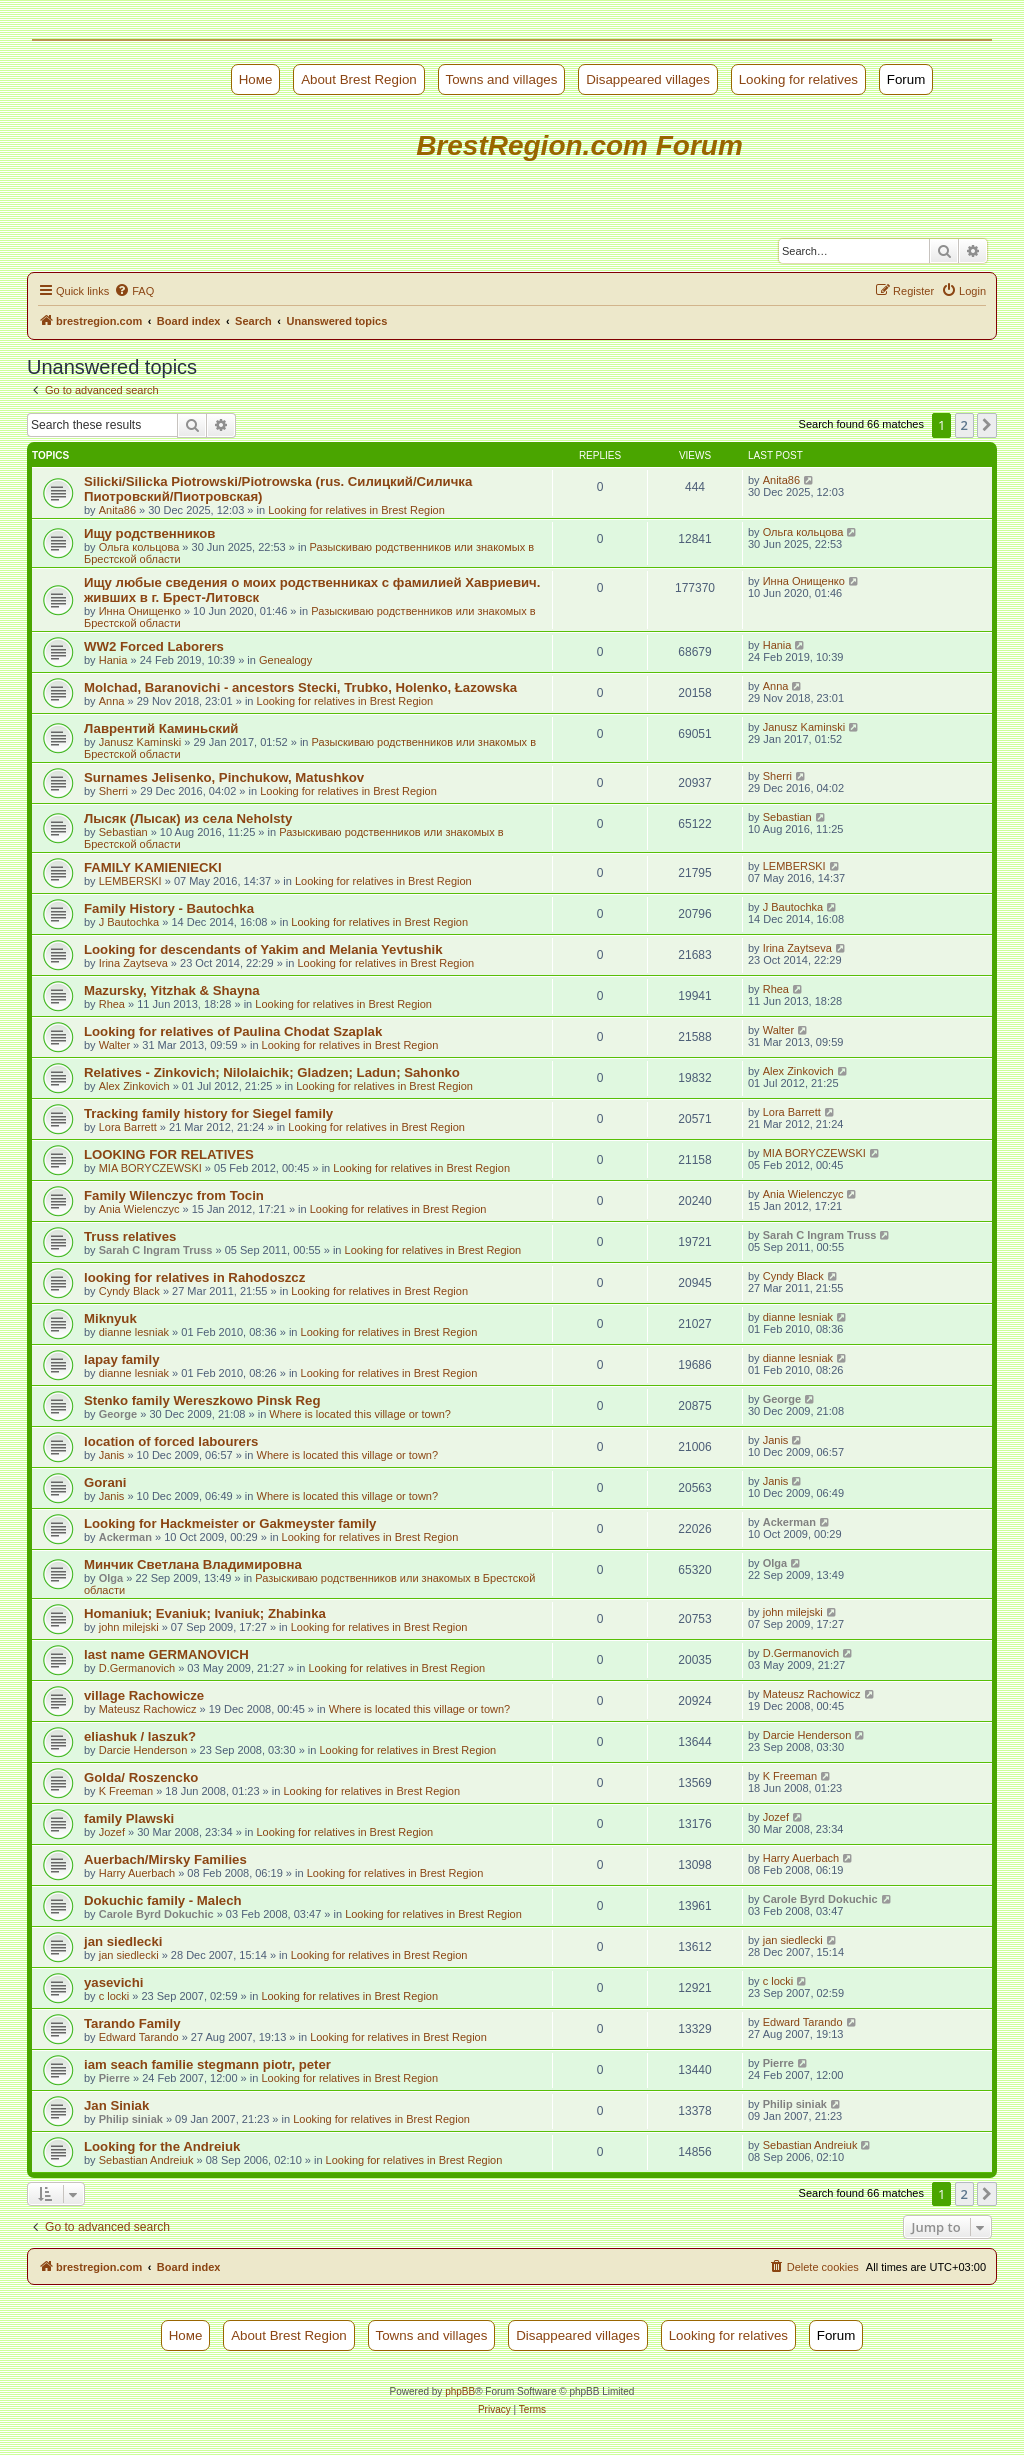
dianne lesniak (134, 1332)
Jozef (112, 1832)
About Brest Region (359, 79)
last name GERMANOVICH (166, 1654)
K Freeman (126, 1791)
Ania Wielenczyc (139, 1209)
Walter (114, 1045)
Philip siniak (131, 2119)
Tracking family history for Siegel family (208, 1113)
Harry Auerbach (137, 1873)
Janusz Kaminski (140, 742)
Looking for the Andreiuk (162, 2146)
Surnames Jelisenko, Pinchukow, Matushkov (224, 777)
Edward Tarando (139, 2037)
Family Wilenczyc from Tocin (174, 1195)
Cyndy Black (129, 1291)
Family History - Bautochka (169, 908)
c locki (114, 1996)
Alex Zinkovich (134, 1086)
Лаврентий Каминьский (161, 728)
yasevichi (113, 1982)
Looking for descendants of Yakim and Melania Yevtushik (263, 949)
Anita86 (117, 510)
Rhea (112, 1004)
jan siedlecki (123, 1941)
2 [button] (964, 425)
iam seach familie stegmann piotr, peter (207, 2064)
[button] (987, 425)
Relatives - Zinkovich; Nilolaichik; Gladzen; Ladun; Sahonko (272, 1072)
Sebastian (123, 832)
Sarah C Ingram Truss (156, 1250)
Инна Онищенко (140, 611)
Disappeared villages (648, 79)
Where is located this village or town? (360, 1414)
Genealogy (285, 660)
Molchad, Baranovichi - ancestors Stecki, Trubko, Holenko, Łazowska (300, 687)
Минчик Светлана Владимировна (193, 1564)
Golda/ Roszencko (141, 1777)
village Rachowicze (144, 1695)
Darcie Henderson (143, 1750)
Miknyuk (110, 1318)
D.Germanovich (137, 1668)
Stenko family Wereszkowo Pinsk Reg (202, 1400)
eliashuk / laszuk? (140, 1736)
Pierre (114, 2078)
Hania (113, 660)
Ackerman (125, 1537)
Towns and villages (502, 79)
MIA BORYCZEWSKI (150, 1168)
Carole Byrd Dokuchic (156, 1914)
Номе (256, 79)
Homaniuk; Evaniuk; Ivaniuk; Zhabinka (205, 1613)
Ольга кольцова (139, 547)
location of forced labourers (171, 1441)
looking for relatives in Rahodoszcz (194, 1277)
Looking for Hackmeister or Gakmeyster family (230, 1523)
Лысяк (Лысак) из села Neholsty (188, 818)
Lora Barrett (128, 1127)
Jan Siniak (116, 2105)
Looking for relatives (798, 79)
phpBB (460, 2391)
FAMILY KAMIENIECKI (153, 867)
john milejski (129, 1627)
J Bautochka (129, 922)
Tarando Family (132, 2023)
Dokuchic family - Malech (163, 1900)
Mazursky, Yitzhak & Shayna (172, 990)
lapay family (122, 1359)
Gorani (105, 1482)
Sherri (113, 791)
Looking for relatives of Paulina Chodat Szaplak (233, 1031)
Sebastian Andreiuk (146, 2160)
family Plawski (129, 1818)
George (118, 1414)
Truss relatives (130, 1236)
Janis (112, 1455)
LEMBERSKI (130, 881)
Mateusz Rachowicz (148, 1709)
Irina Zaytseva (133, 963)
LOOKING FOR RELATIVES (169, 1154)
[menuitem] (134, 291)
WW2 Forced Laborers (154, 646)
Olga (111, 1578)
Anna (112, 701)
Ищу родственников (149, 533)
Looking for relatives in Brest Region (356, 510)
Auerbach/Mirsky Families (165, 1859)
